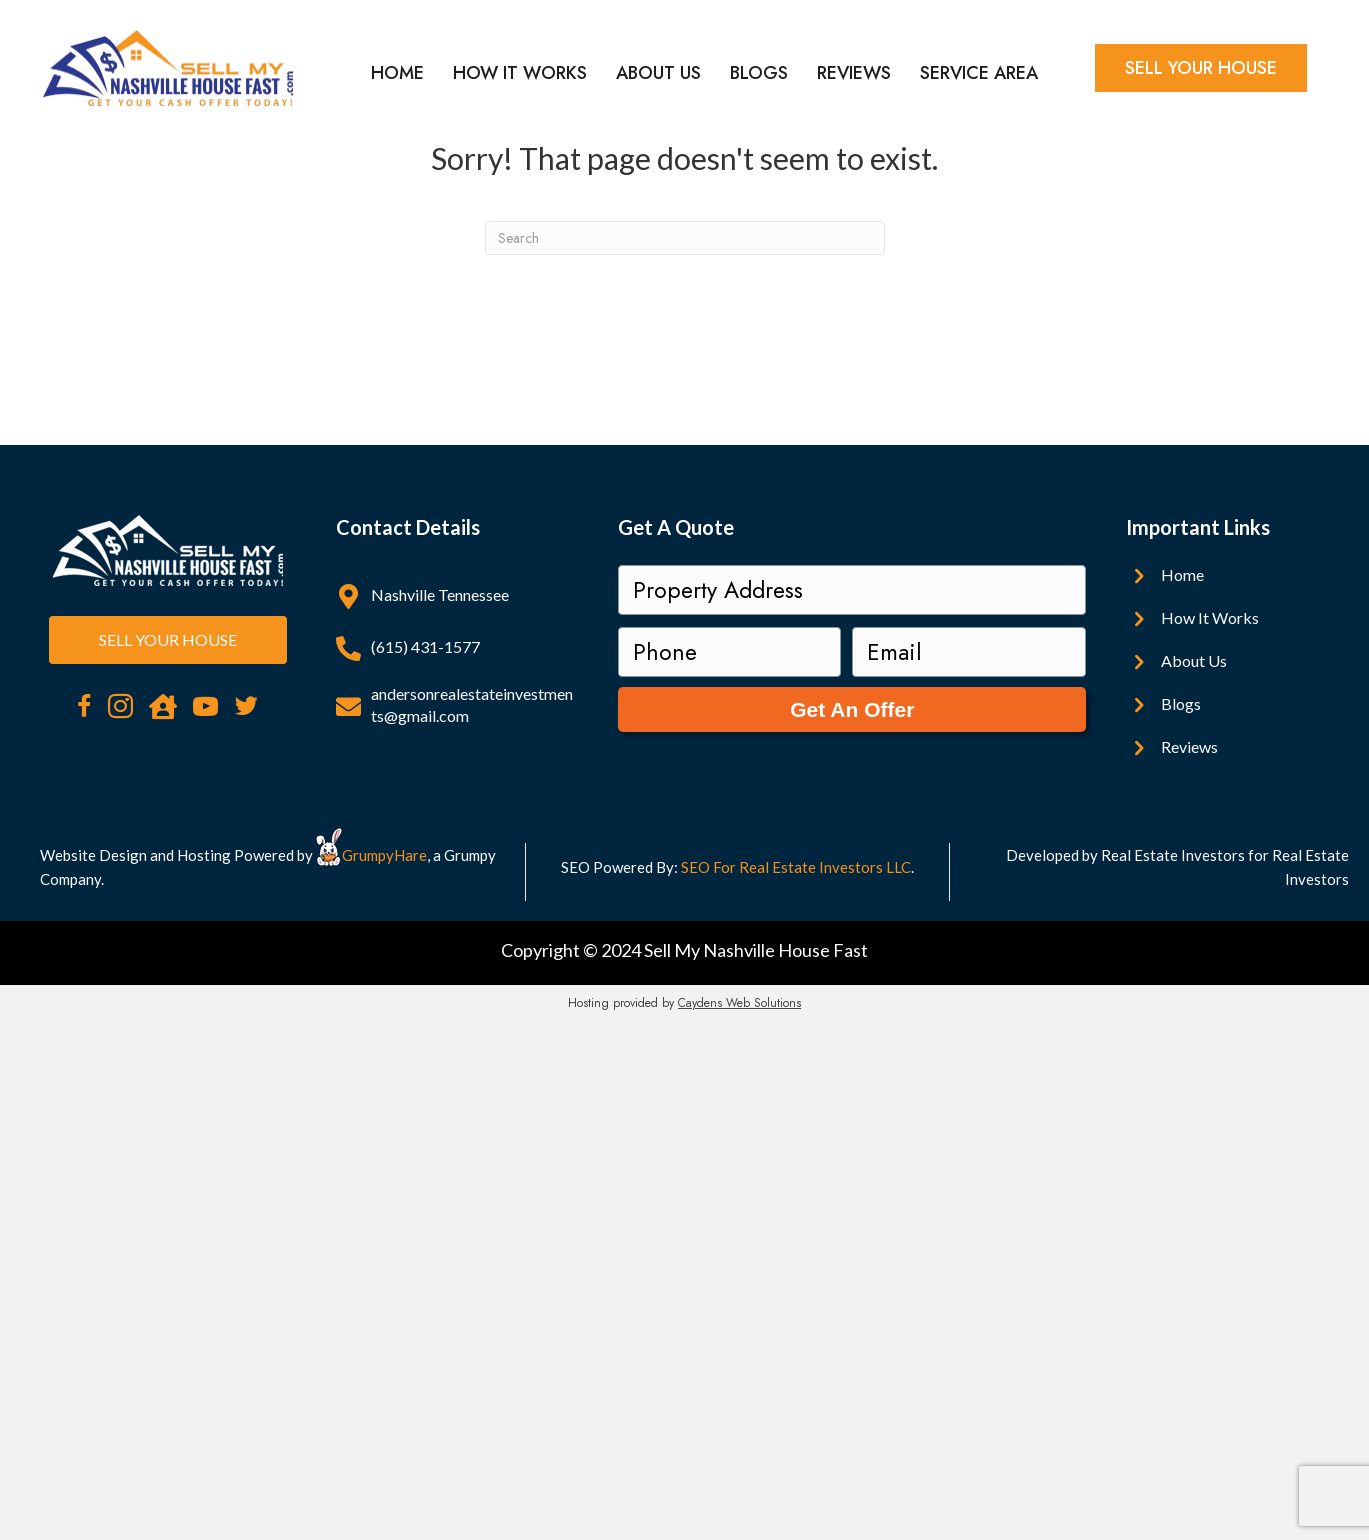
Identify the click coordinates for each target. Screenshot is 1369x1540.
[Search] (685, 238)
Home (397, 73)
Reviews (854, 73)
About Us (658, 73)
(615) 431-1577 (425, 646)
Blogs (759, 73)
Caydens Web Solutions (739, 1003)
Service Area (979, 73)
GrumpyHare (384, 855)
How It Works (520, 73)
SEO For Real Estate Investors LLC (796, 867)
